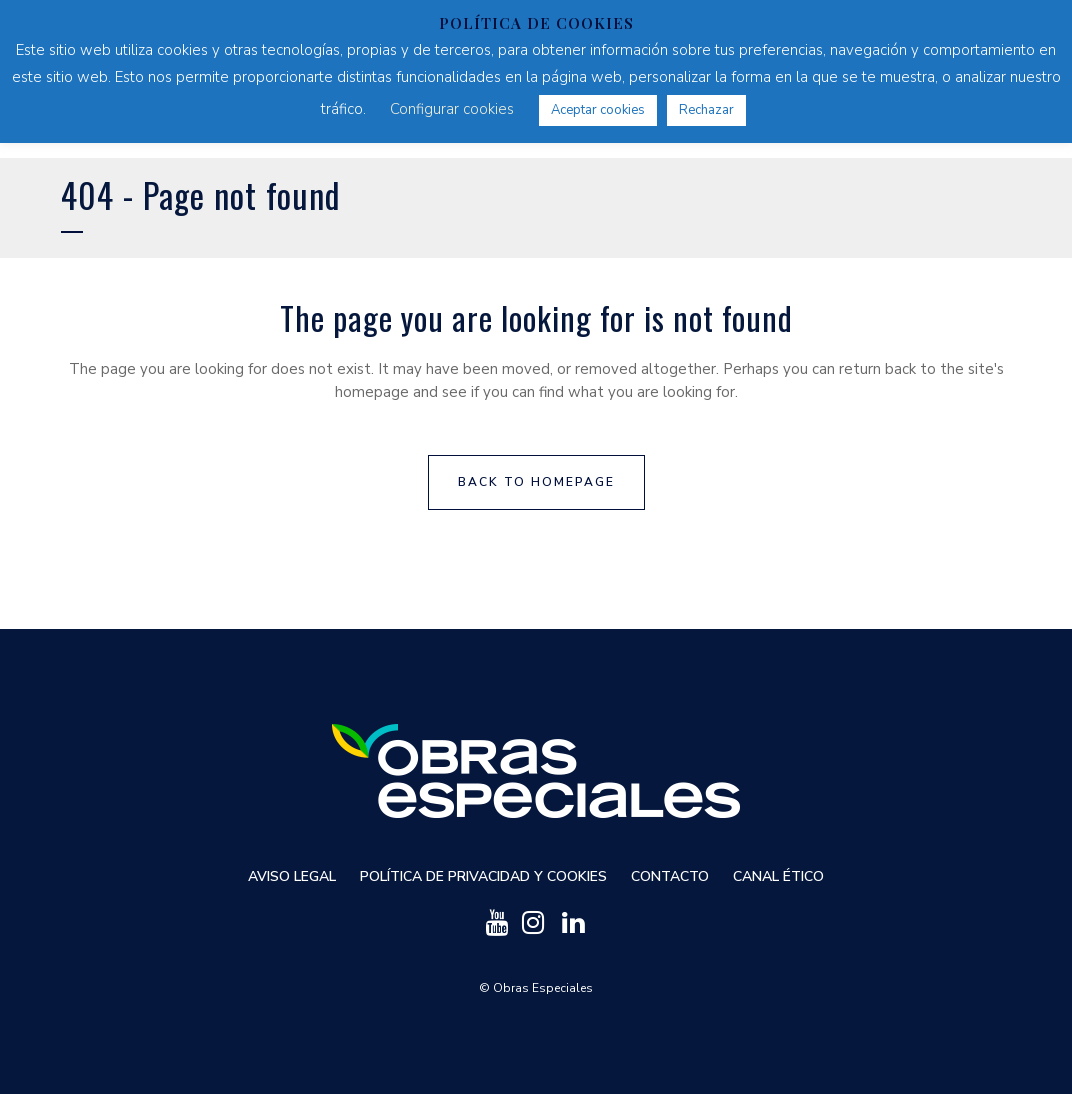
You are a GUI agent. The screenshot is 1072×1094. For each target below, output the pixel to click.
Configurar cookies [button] (452, 109)
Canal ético (778, 876)
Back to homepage (536, 482)
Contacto (670, 876)
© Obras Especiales (536, 988)
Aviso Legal (292, 876)
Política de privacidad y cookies (483, 876)
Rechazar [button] (706, 110)
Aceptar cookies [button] (598, 110)
